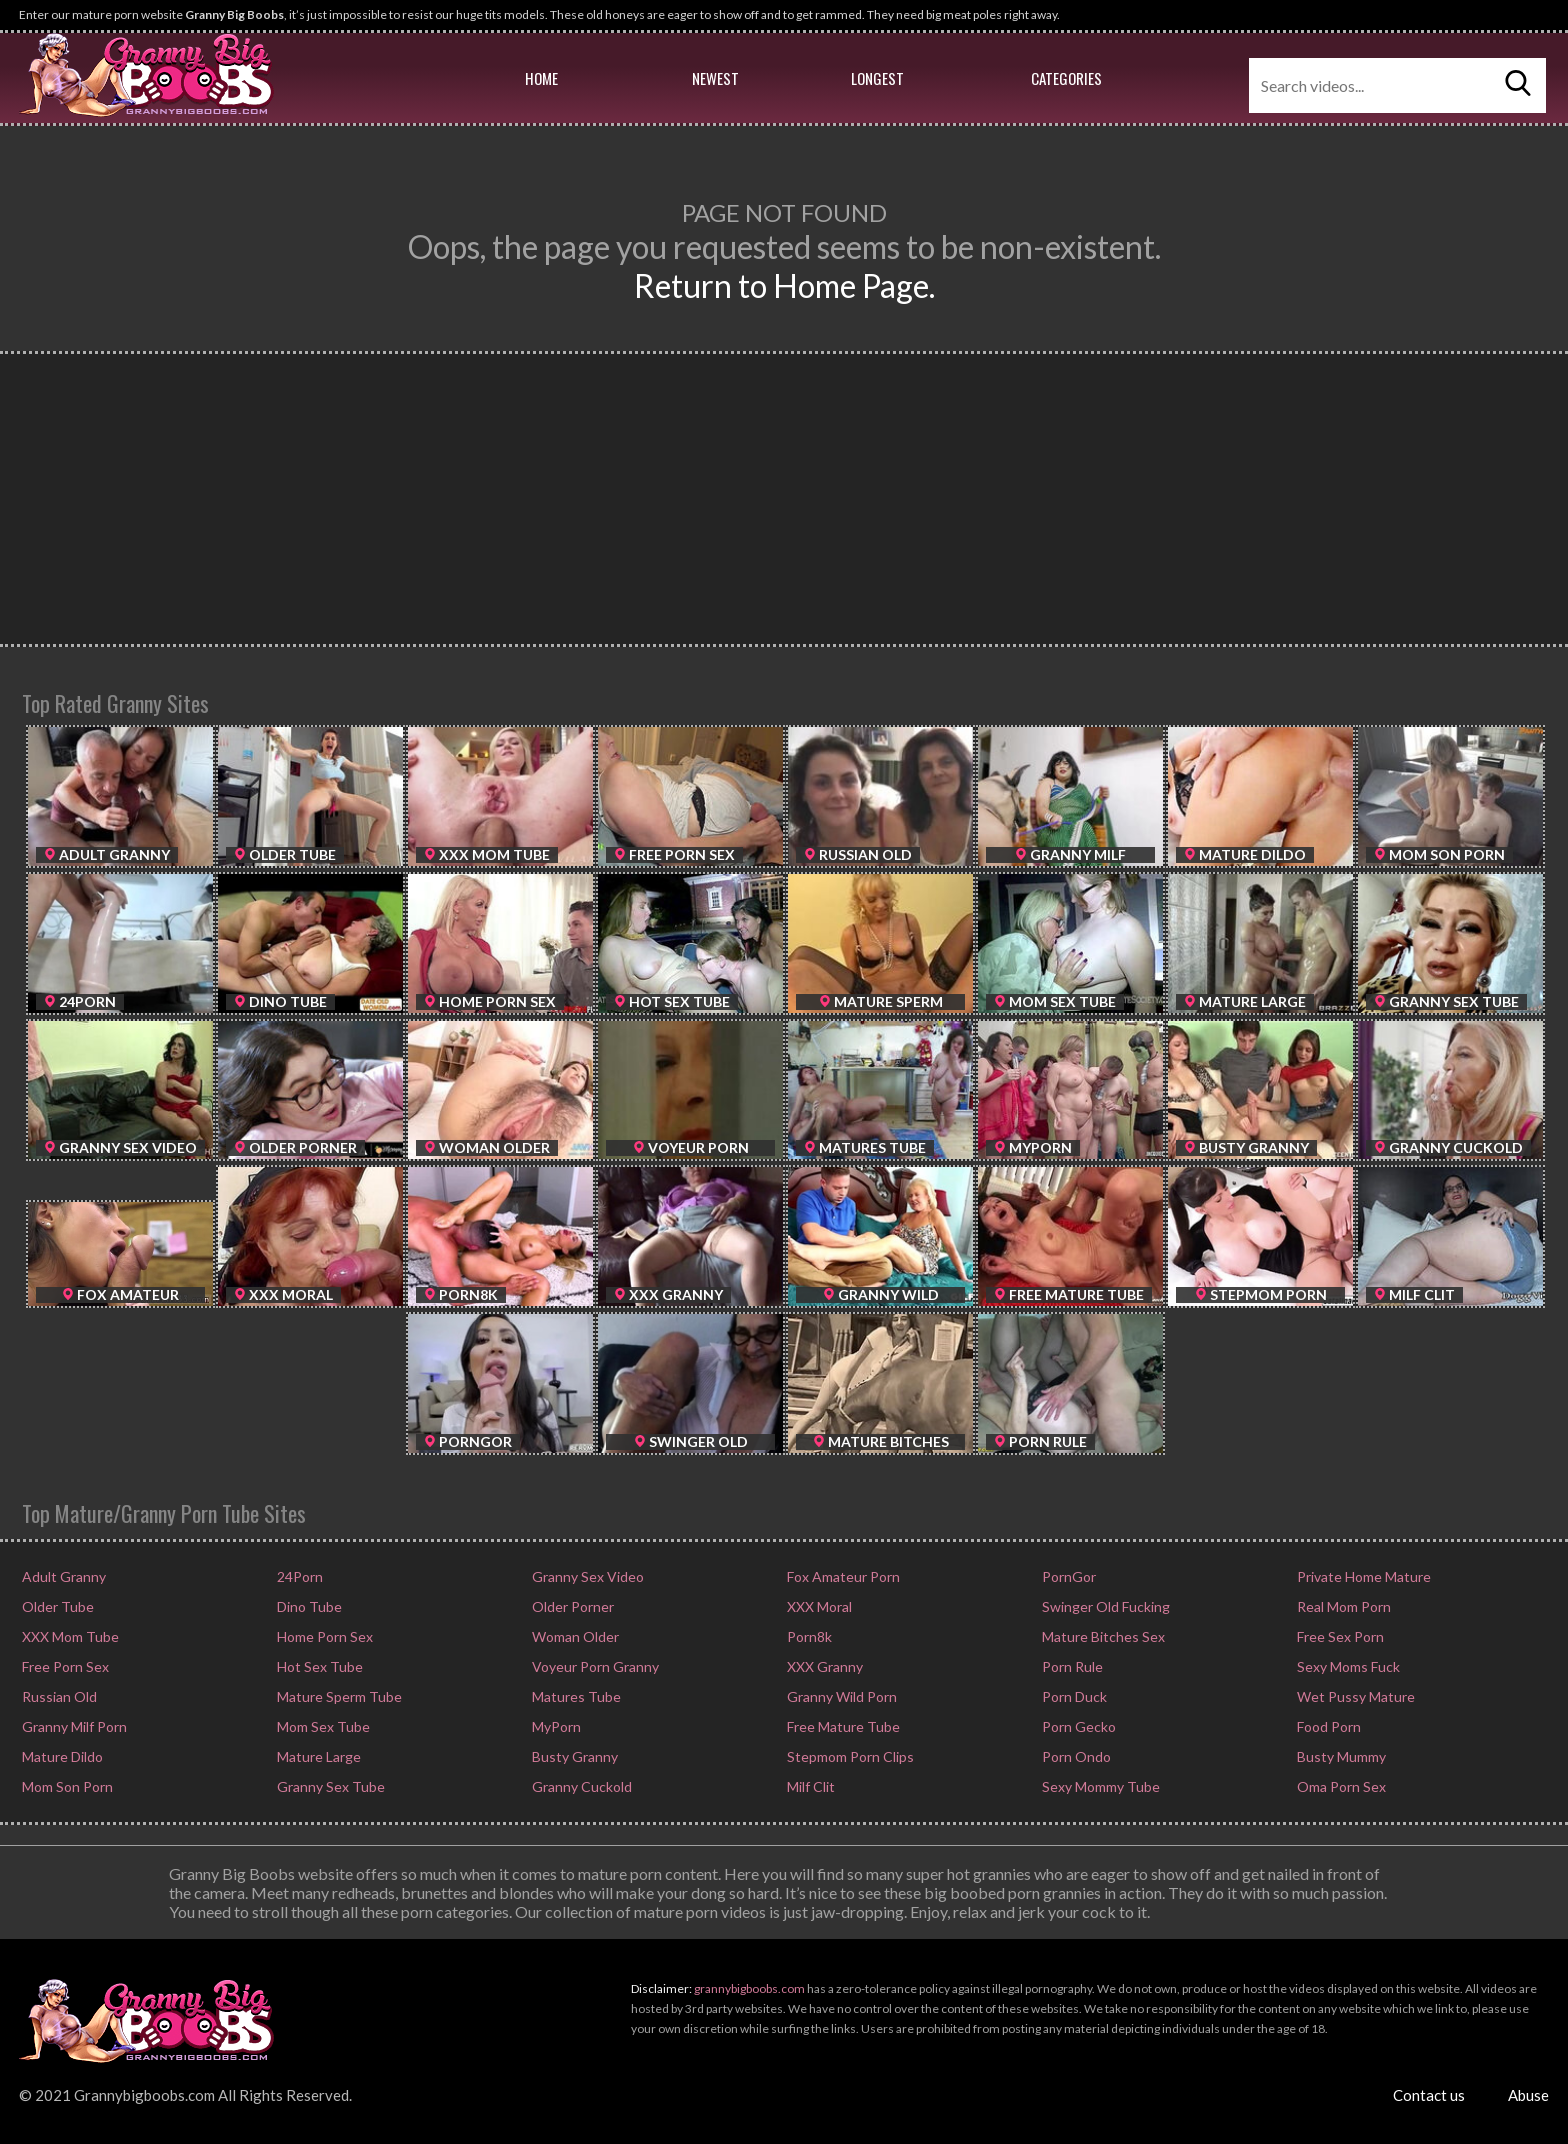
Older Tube (56, 1606)
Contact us (1429, 2095)
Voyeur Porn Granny (594, 1666)
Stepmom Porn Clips (849, 1756)
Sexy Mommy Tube (1099, 1786)
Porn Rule (1071, 1666)
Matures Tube (575, 1696)
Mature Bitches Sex (1102, 1636)
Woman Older (574, 1636)
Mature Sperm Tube (338, 1696)
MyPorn (555, 1726)
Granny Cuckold (580, 1786)
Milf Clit (809, 1786)
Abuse (1528, 2095)
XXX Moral (818, 1606)
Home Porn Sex (323, 1636)
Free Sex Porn (1339, 1636)
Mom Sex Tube (322, 1726)
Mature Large (317, 1756)
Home (541, 78)
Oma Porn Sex (1340, 1786)
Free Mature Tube (842, 1726)
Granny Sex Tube (329, 1786)
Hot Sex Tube (318, 1666)
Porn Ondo (1075, 1756)
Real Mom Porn (1342, 1606)
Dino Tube (308, 1606)
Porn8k (808, 1636)
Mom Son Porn (66, 1786)
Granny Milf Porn (73, 1726)
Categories (1066, 78)
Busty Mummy (1340, 1756)
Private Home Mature (1362, 1576)
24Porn (298, 1576)
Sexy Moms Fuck (1347, 1666)
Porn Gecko (1077, 1726)
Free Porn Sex (64, 1666)
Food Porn (1327, 1726)
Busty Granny (573, 1756)
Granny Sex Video (586, 1576)
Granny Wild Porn (840, 1696)
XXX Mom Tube (69, 1636)
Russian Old (58, 1696)
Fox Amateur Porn (842, 1576)
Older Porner (571, 1606)
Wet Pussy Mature (1354, 1696)
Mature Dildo (61, 1756)
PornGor (1067, 1576)
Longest (877, 78)
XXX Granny (823, 1666)
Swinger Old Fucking (1104, 1606)
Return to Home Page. (784, 285)
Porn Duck (1073, 1696)
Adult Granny (62, 1576)
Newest (715, 78)
